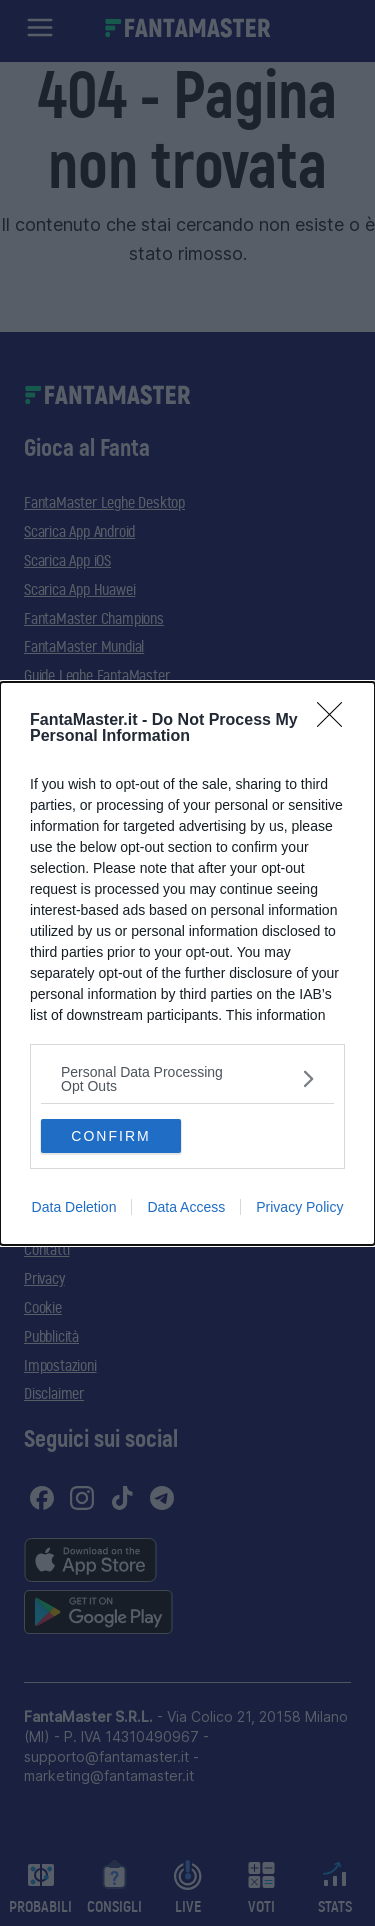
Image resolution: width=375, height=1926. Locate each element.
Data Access (186, 1207)
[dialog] (187, 963)
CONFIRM (110, 1136)
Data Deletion (74, 1207)
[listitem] (187, 1079)
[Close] (336, 721)
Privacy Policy (299, 1207)
